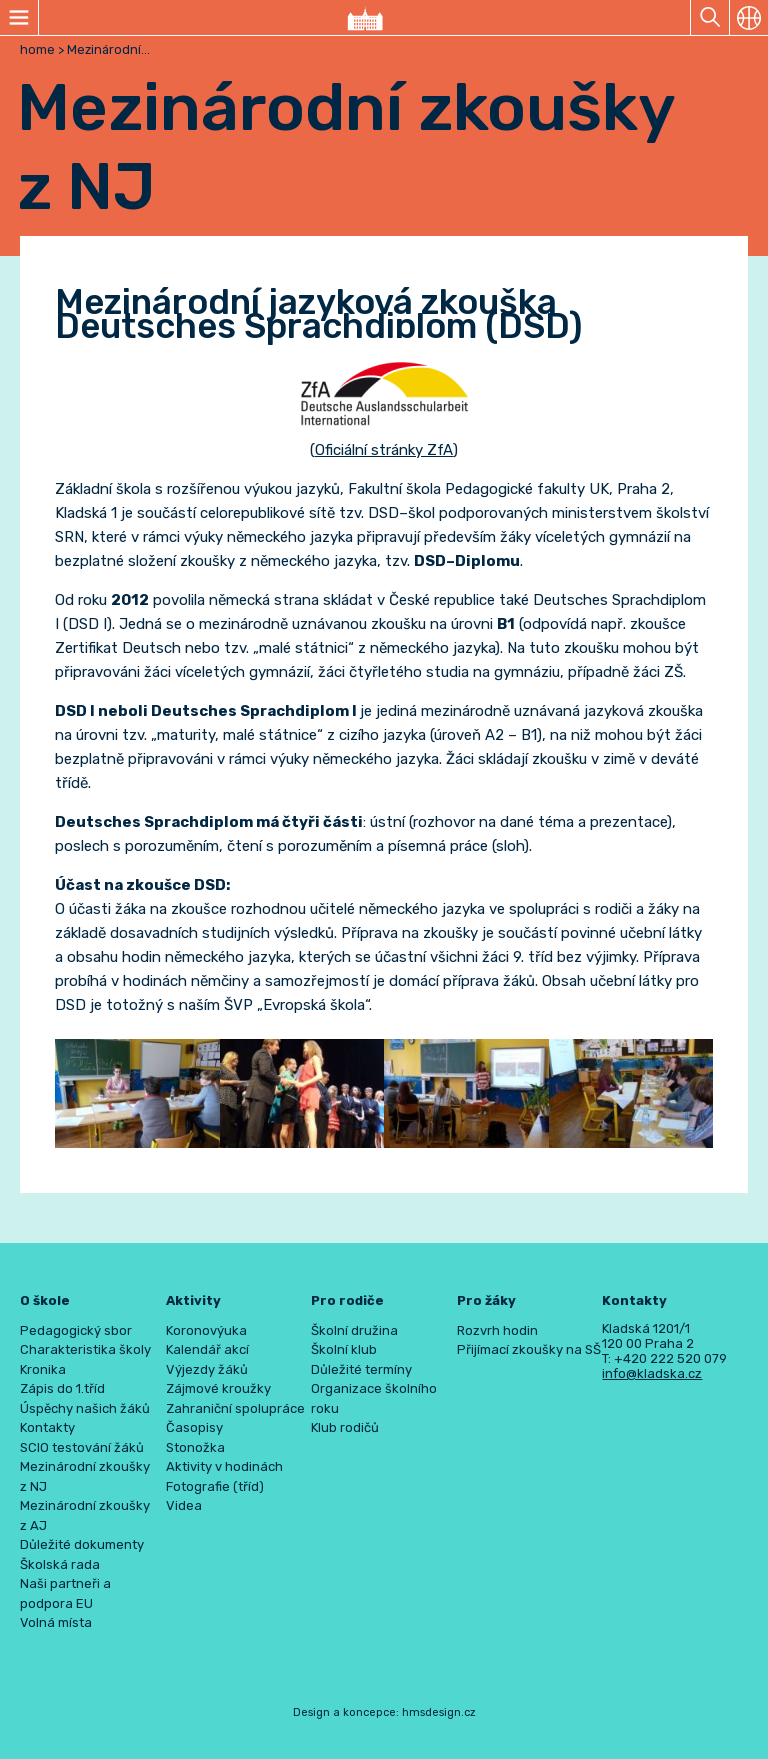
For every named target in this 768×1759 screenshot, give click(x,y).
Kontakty (47, 1427)
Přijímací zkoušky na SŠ (529, 1349)
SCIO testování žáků (82, 1447)
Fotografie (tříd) (215, 1486)
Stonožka (195, 1447)
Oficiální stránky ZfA (384, 450)
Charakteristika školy (85, 1349)
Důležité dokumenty (82, 1544)
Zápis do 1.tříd (62, 1388)
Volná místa (56, 1622)
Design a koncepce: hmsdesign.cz (384, 1712)
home (37, 49)
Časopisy (194, 1427)
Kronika (43, 1369)
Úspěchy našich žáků (85, 1408)
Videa (184, 1505)
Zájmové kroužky (218, 1388)
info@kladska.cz (652, 1373)
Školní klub (344, 1349)
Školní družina (354, 1330)
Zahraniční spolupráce (235, 1408)
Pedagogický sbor (76, 1330)
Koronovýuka (206, 1330)
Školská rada (60, 1564)
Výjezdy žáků (207, 1369)
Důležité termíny (361, 1369)
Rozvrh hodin (497, 1330)
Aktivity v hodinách (224, 1466)
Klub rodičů (345, 1427)
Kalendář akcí (207, 1349)
